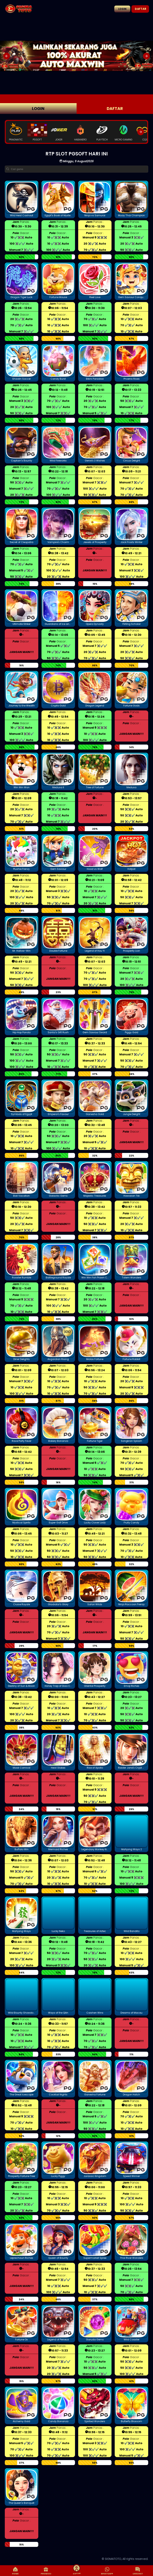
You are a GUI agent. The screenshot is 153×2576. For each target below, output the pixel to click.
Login (122, 9)
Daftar (140, 9)
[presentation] (140, 131)
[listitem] (16, 132)
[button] (6, 56)
